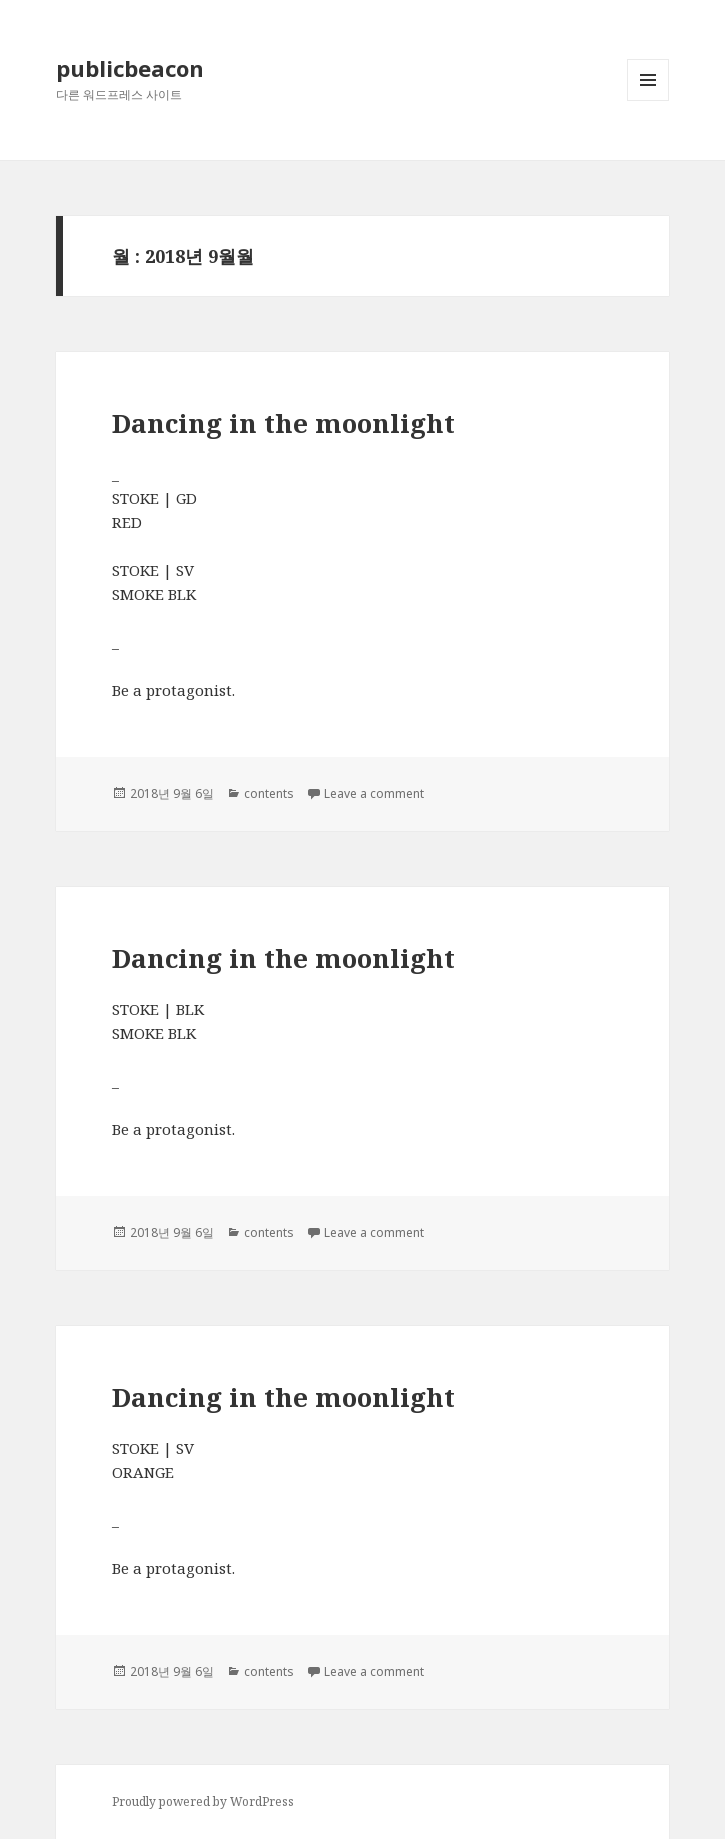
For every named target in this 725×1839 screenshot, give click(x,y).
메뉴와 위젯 (648, 100)
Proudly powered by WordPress (203, 1801)
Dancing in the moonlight (283, 423)
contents (269, 793)
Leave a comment (374, 793)
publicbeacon (130, 68)
